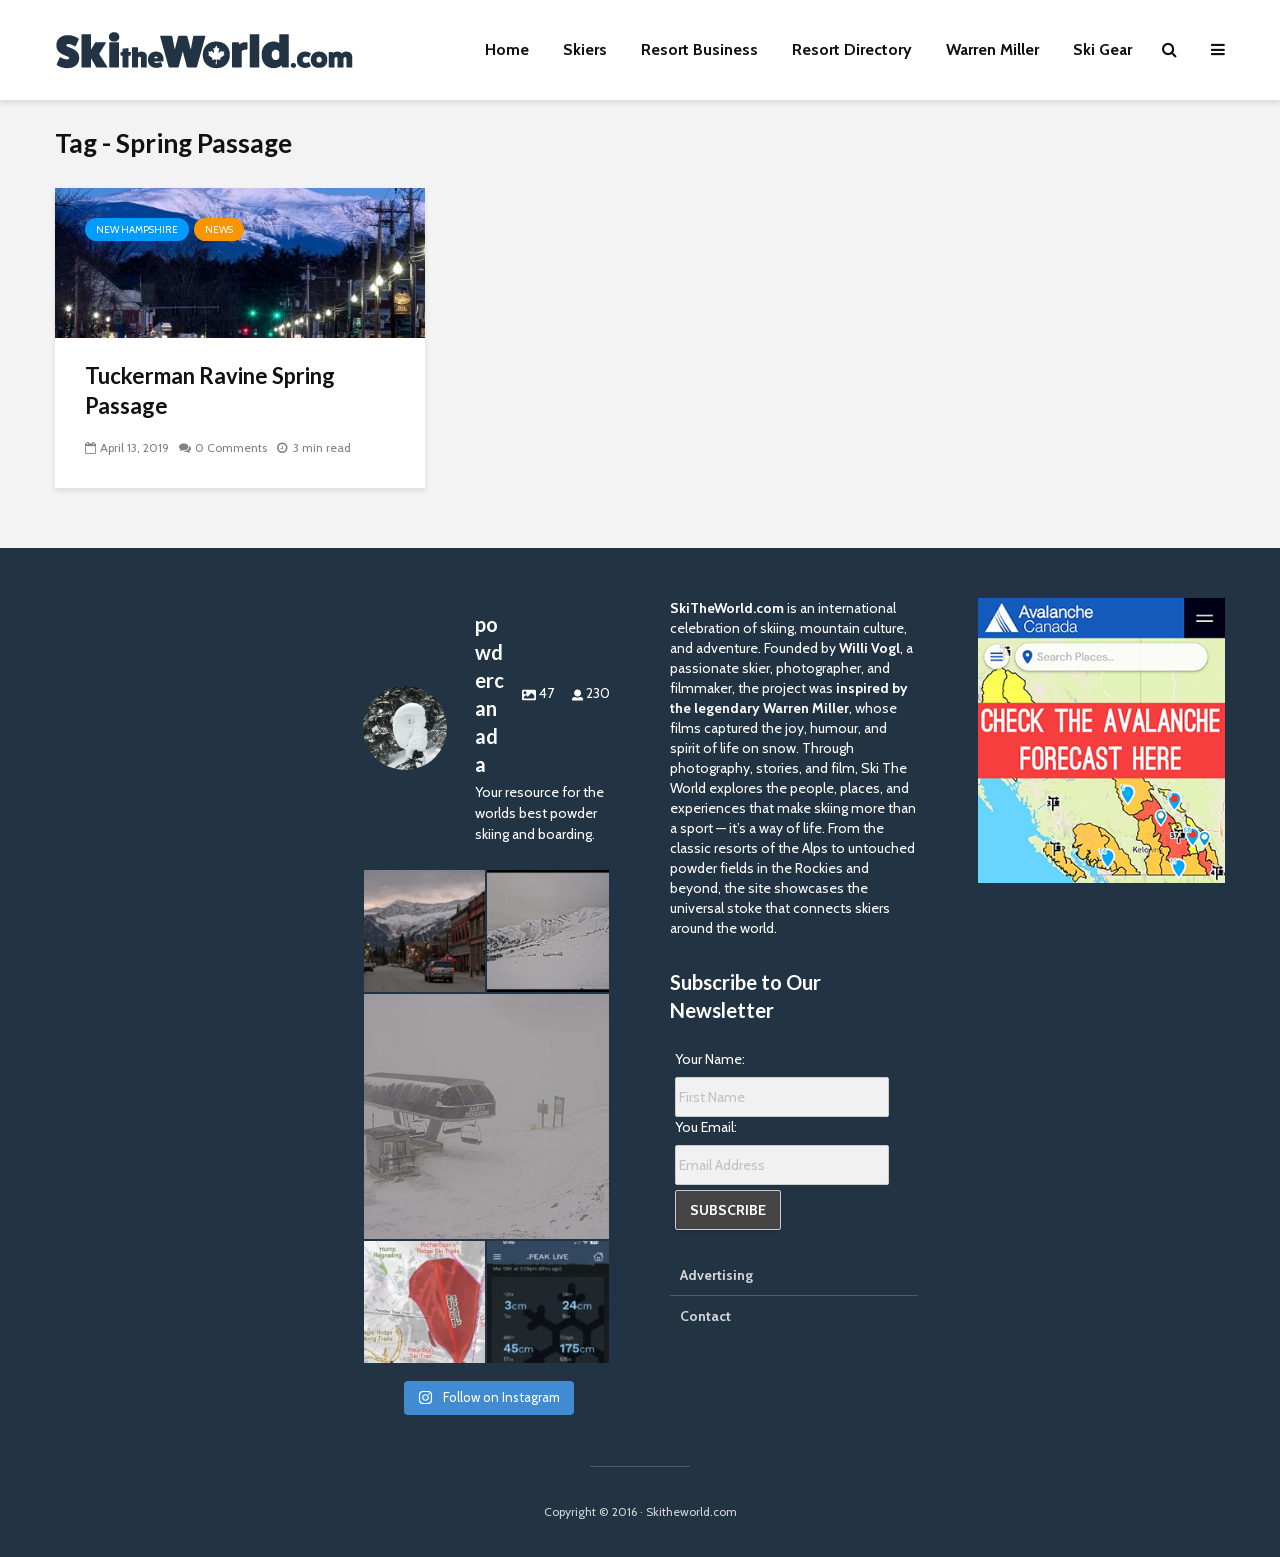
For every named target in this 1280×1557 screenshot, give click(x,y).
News (219, 229)
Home (507, 49)
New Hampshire (137, 229)
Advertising (716, 1275)
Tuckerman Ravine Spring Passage (210, 390)
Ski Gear (1102, 49)
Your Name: (710, 1059)
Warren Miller (992, 49)
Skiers (585, 49)
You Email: (706, 1127)
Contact (705, 1316)
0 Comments (231, 447)
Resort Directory (852, 49)
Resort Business (699, 49)
